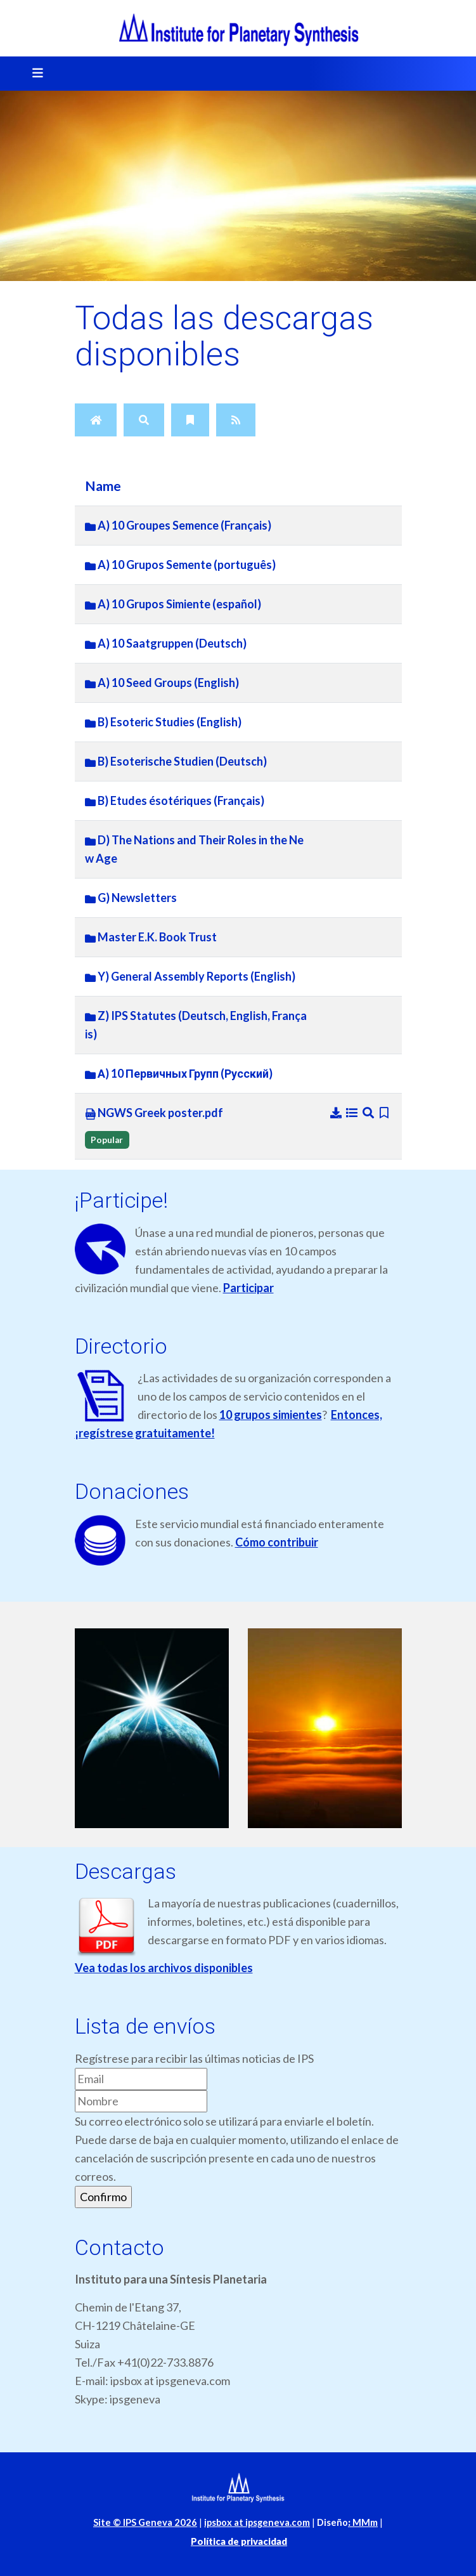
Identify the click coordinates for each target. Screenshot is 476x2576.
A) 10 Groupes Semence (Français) (178, 525)
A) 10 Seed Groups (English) (162, 683)
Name (103, 486)
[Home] (96, 419)
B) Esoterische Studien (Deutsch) (176, 761)
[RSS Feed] (235, 419)
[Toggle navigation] (33, 73)
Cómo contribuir (276, 1542)
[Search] (144, 419)
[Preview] (369, 1113)
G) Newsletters (131, 898)
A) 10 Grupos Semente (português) (180, 565)
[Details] (353, 1113)
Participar (248, 1288)
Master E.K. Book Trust (151, 937)
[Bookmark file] (384, 1113)
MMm (363, 2522)
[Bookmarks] (190, 419)
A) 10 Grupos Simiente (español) (173, 604)
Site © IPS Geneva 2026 (145, 2522)
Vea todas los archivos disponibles (164, 1968)
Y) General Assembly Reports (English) (190, 976)
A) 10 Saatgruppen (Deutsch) (166, 643)
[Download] (336, 1113)
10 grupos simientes (270, 1415)
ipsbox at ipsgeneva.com (257, 2522)
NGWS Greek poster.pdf (154, 1113)
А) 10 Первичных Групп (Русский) (179, 1073)
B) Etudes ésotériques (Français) (174, 800)
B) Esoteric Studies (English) (163, 722)
